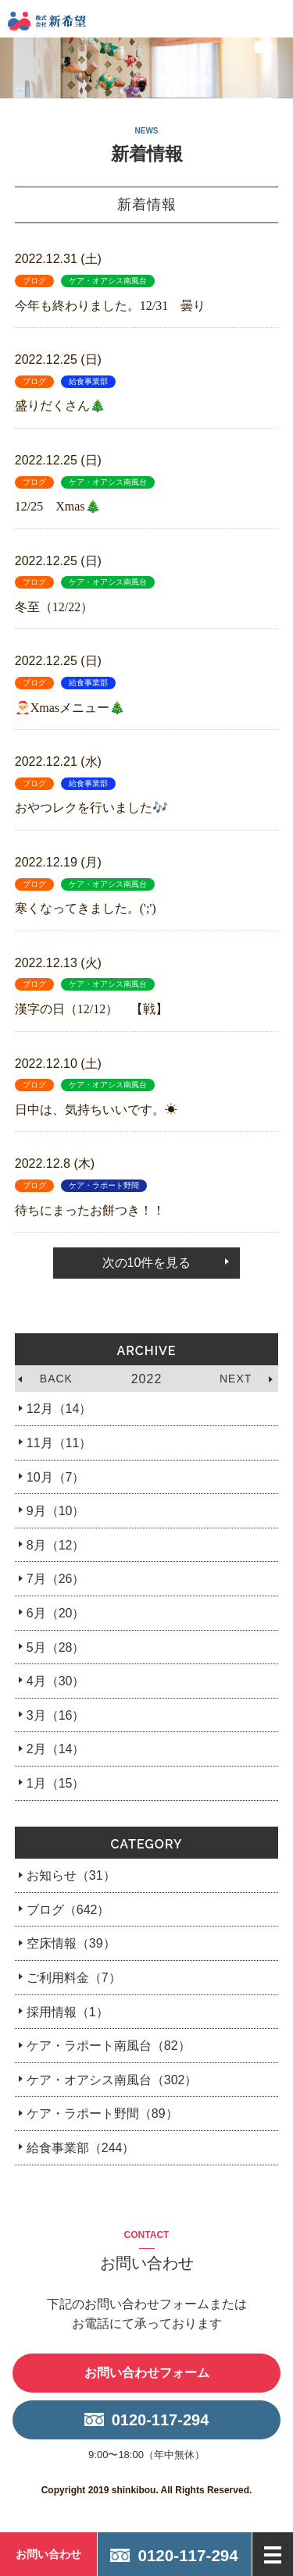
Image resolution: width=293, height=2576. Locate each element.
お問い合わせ (48, 2554)
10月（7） (56, 1477)
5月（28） (56, 1647)
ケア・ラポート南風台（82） (109, 2045)
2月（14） (56, 1749)
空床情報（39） (71, 1943)
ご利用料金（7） (74, 1977)
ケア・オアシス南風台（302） (112, 2080)
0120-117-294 (160, 2419)
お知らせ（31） (71, 1875)
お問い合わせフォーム (146, 2372)
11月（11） (59, 1443)
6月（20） (56, 1613)
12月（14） (59, 1408)
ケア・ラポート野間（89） (102, 2113)
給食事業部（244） (81, 2147)
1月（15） (56, 1783)
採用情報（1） (68, 2012)
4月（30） (56, 1681)
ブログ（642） (68, 1909)
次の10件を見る (146, 1262)
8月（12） (56, 1545)
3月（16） (56, 1715)
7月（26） (56, 1578)
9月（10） (56, 1510)
